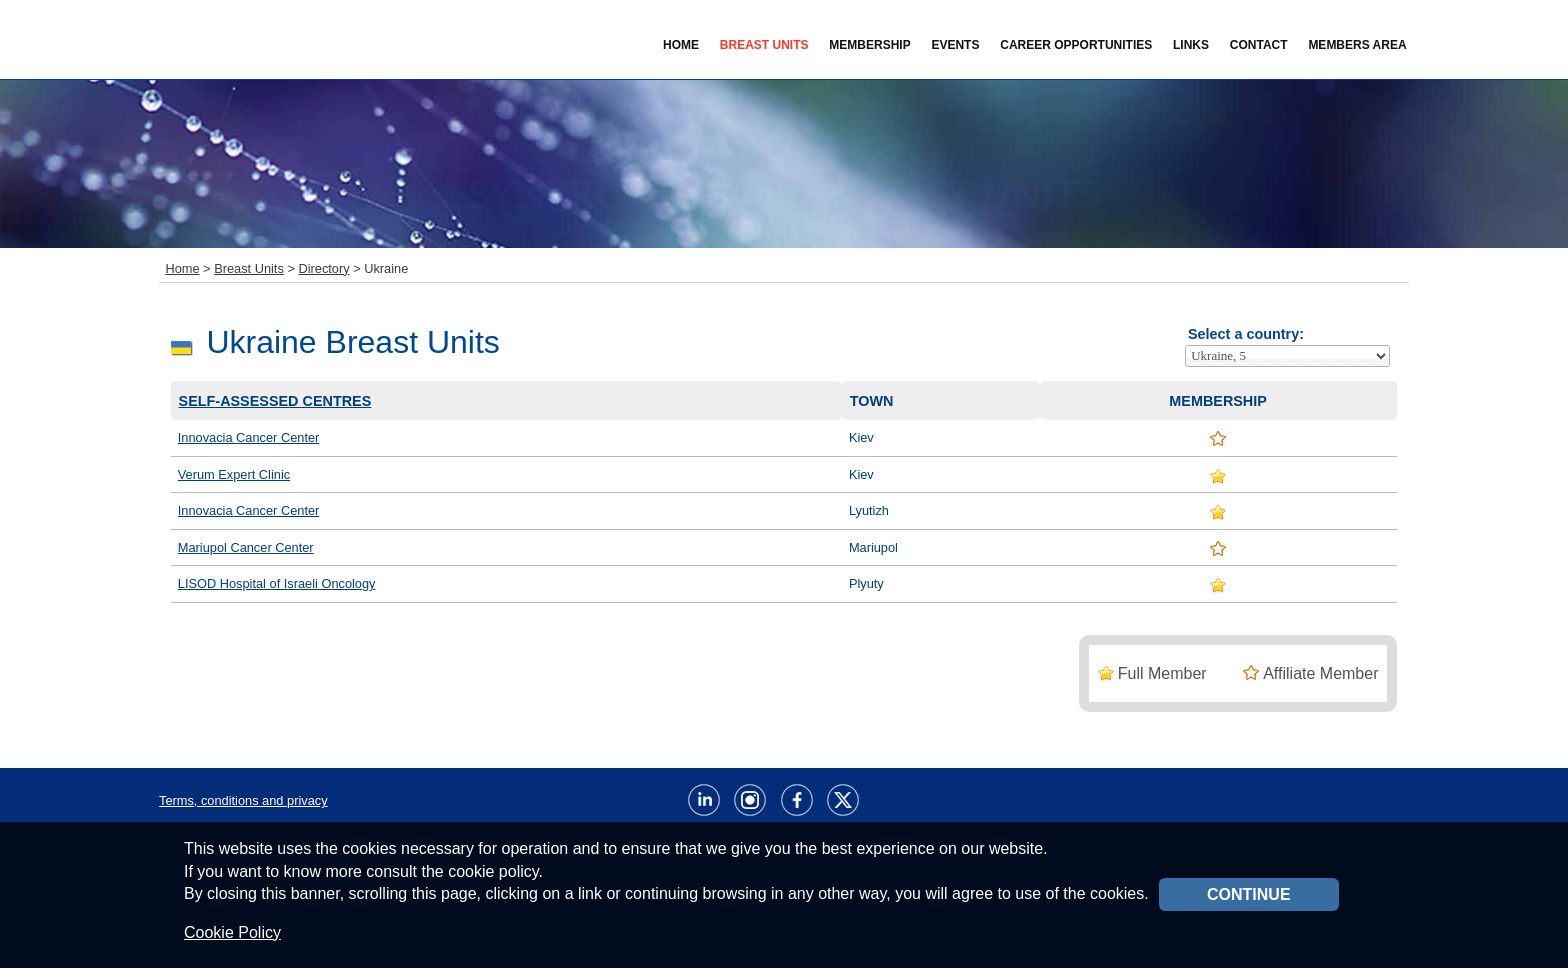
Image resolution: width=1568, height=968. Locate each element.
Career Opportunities (1076, 45)
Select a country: (1246, 334)
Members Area (1357, 45)
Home (681, 45)
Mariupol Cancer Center (246, 547)
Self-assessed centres (275, 401)
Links (1191, 45)
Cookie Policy (232, 932)
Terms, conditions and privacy (243, 800)
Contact (1259, 45)
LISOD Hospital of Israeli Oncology (277, 583)
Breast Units (249, 268)
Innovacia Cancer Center (249, 437)
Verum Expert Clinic (234, 474)
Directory (323, 268)
